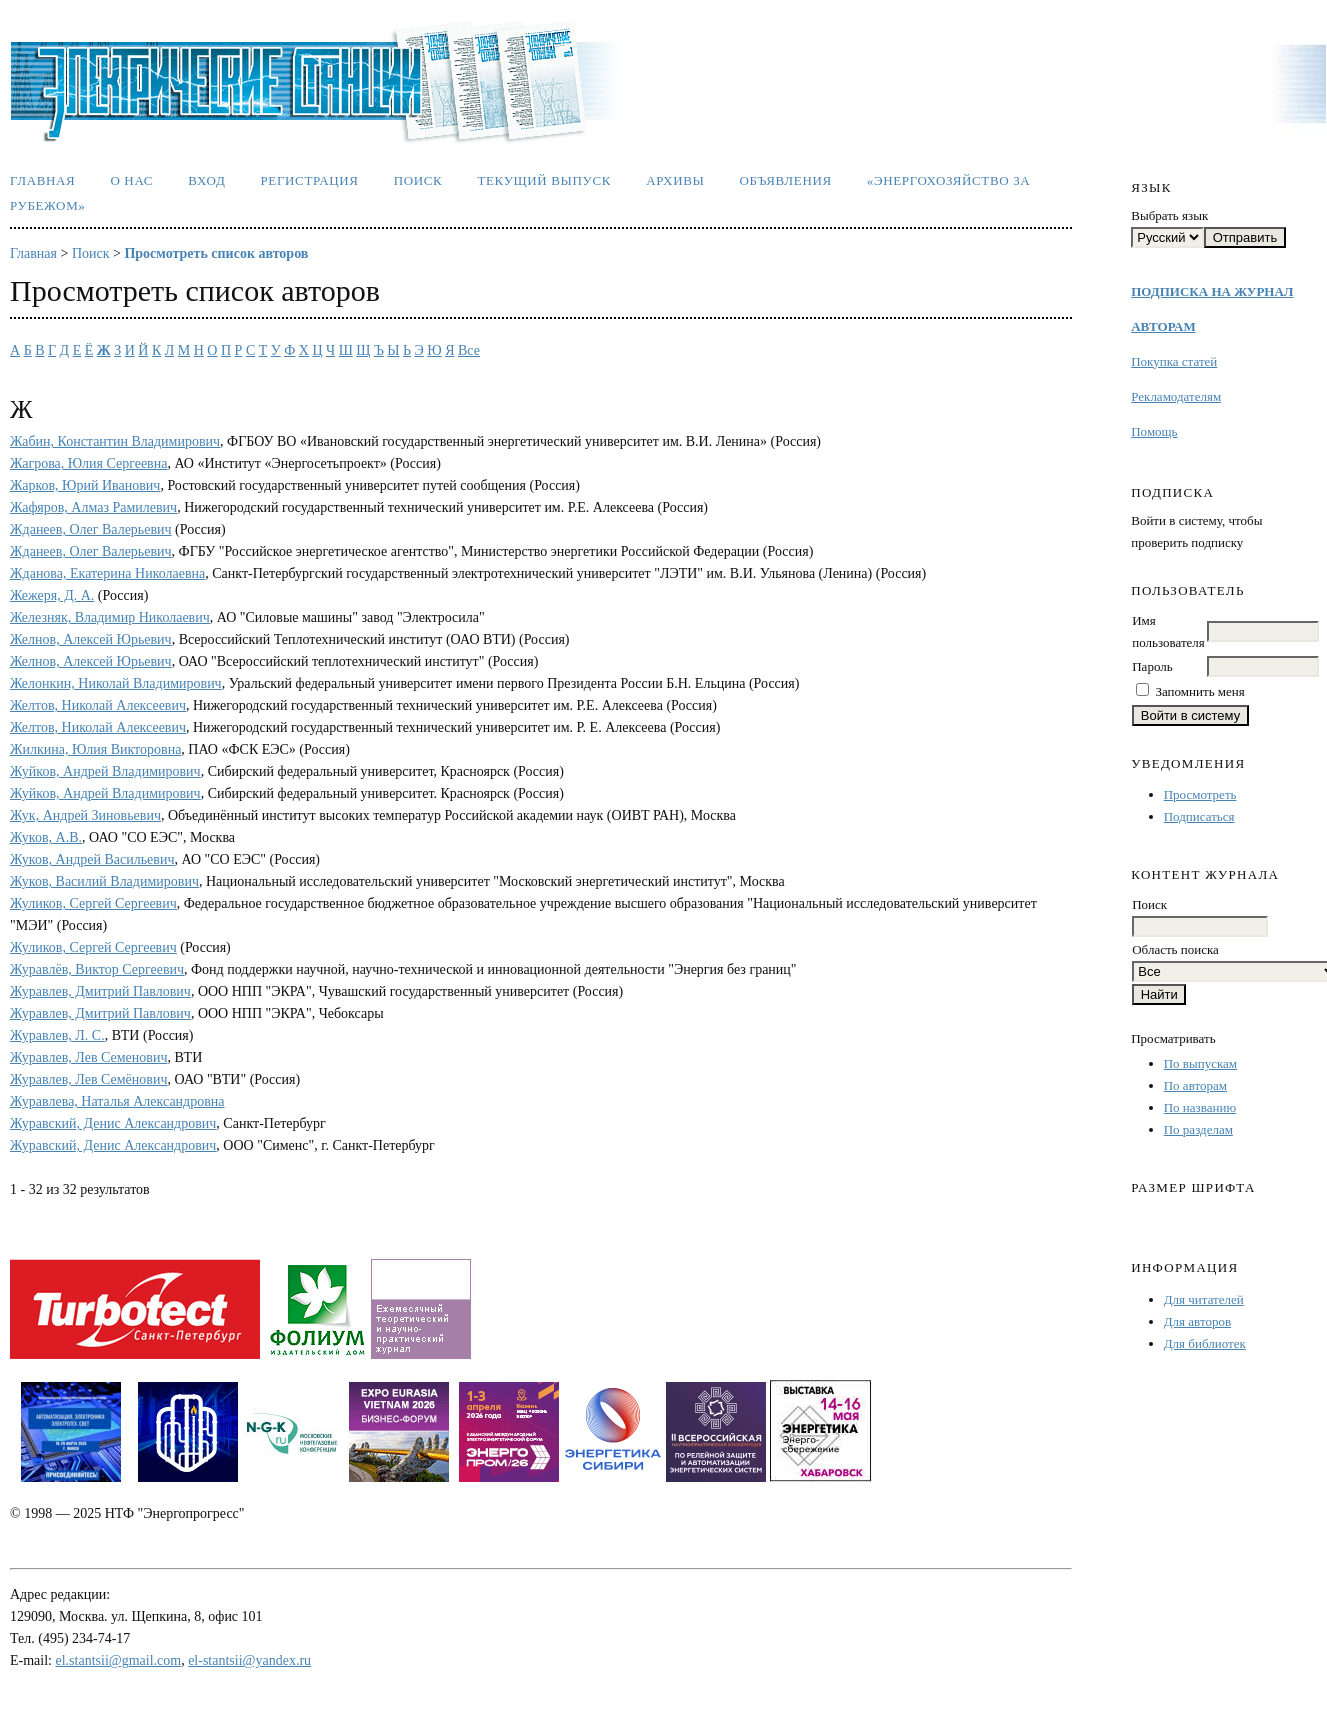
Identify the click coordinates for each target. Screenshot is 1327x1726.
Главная (42, 180)
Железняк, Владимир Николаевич (110, 617)
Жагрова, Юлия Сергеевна (88, 463)
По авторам (1195, 1085)
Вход (206, 180)
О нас (131, 180)
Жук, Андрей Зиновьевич (85, 815)
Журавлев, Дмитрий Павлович (100, 991)
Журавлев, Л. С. (57, 1035)
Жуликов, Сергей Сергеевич (93, 903)
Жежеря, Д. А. (52, 595)
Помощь (1154, 431)
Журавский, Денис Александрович (113, 1123)
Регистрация (309, 180)
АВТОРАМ (1163, 326)
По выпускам (1200, 1063)
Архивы (675, 180)
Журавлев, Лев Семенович (88, 1057)
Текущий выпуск (544, 180)
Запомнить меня (1199, 691)
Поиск (418, 180)
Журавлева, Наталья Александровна (117, 1101)
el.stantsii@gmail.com (119, 1660)
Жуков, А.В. (46, 837)
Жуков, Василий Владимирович (104, 881)
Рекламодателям (1176, 396)
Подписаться (1199, 816)
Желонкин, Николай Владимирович (116, 683)
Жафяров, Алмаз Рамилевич (93, 507)
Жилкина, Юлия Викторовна (95, 749)
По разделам (1198, 1129)
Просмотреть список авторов (216, 253)
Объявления (786, 180)
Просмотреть (1200, 794)
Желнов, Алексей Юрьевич (91, 639)
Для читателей (1204, 1299)
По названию (1200, 1107)
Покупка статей (1174, 361)
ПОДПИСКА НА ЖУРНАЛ (1212, 291)
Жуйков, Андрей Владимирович (105, 771)
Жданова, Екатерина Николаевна (107, 573)
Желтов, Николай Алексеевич (98, 705)
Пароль (1152, 666)
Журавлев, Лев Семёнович (88, 1079)
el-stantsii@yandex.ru (249, 1660)
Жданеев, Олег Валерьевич (91, 529)
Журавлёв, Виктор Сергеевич (97, 969)
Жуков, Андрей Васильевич (92, 859)
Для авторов (1197, 1321)
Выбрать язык (1169, 215)
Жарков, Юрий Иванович (85, 485)
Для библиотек (1205, 1343)
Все (469, 350)
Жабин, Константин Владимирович (115, 441)
